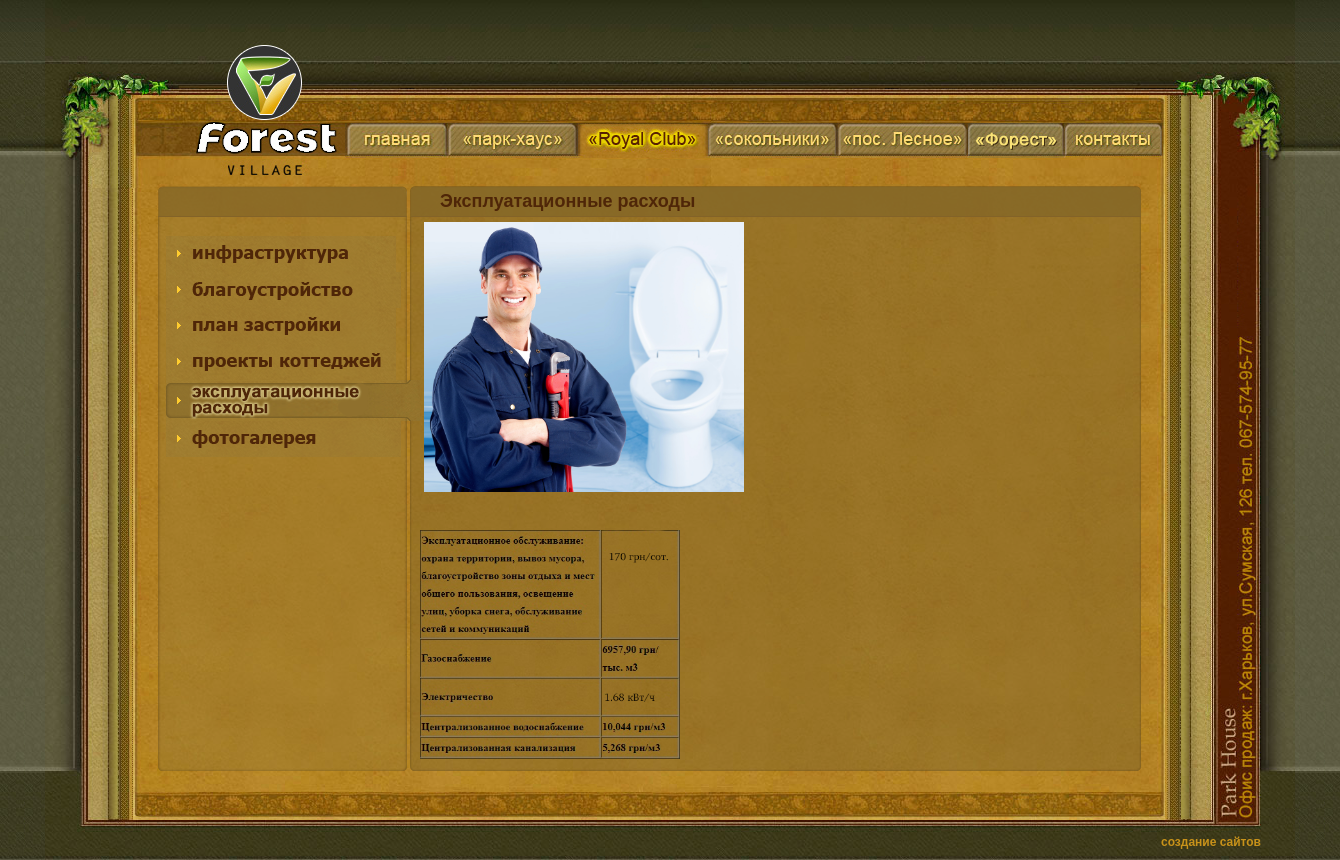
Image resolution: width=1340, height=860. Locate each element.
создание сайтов (1211, 842)
